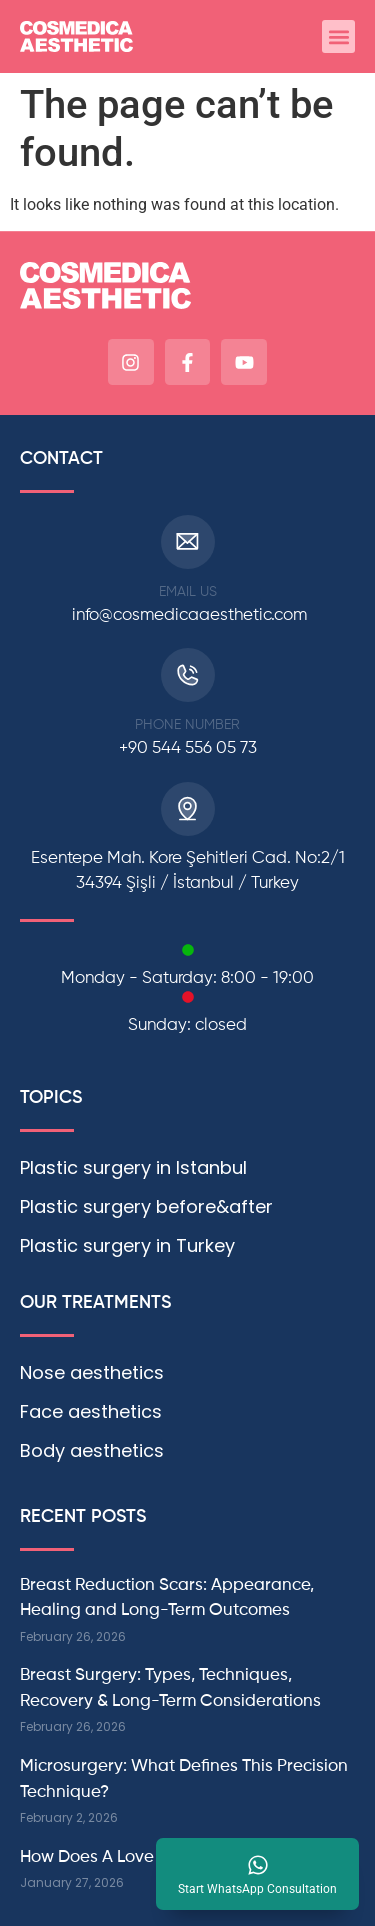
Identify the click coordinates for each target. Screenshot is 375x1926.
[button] (338, 36)
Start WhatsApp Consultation (257, 1889)
